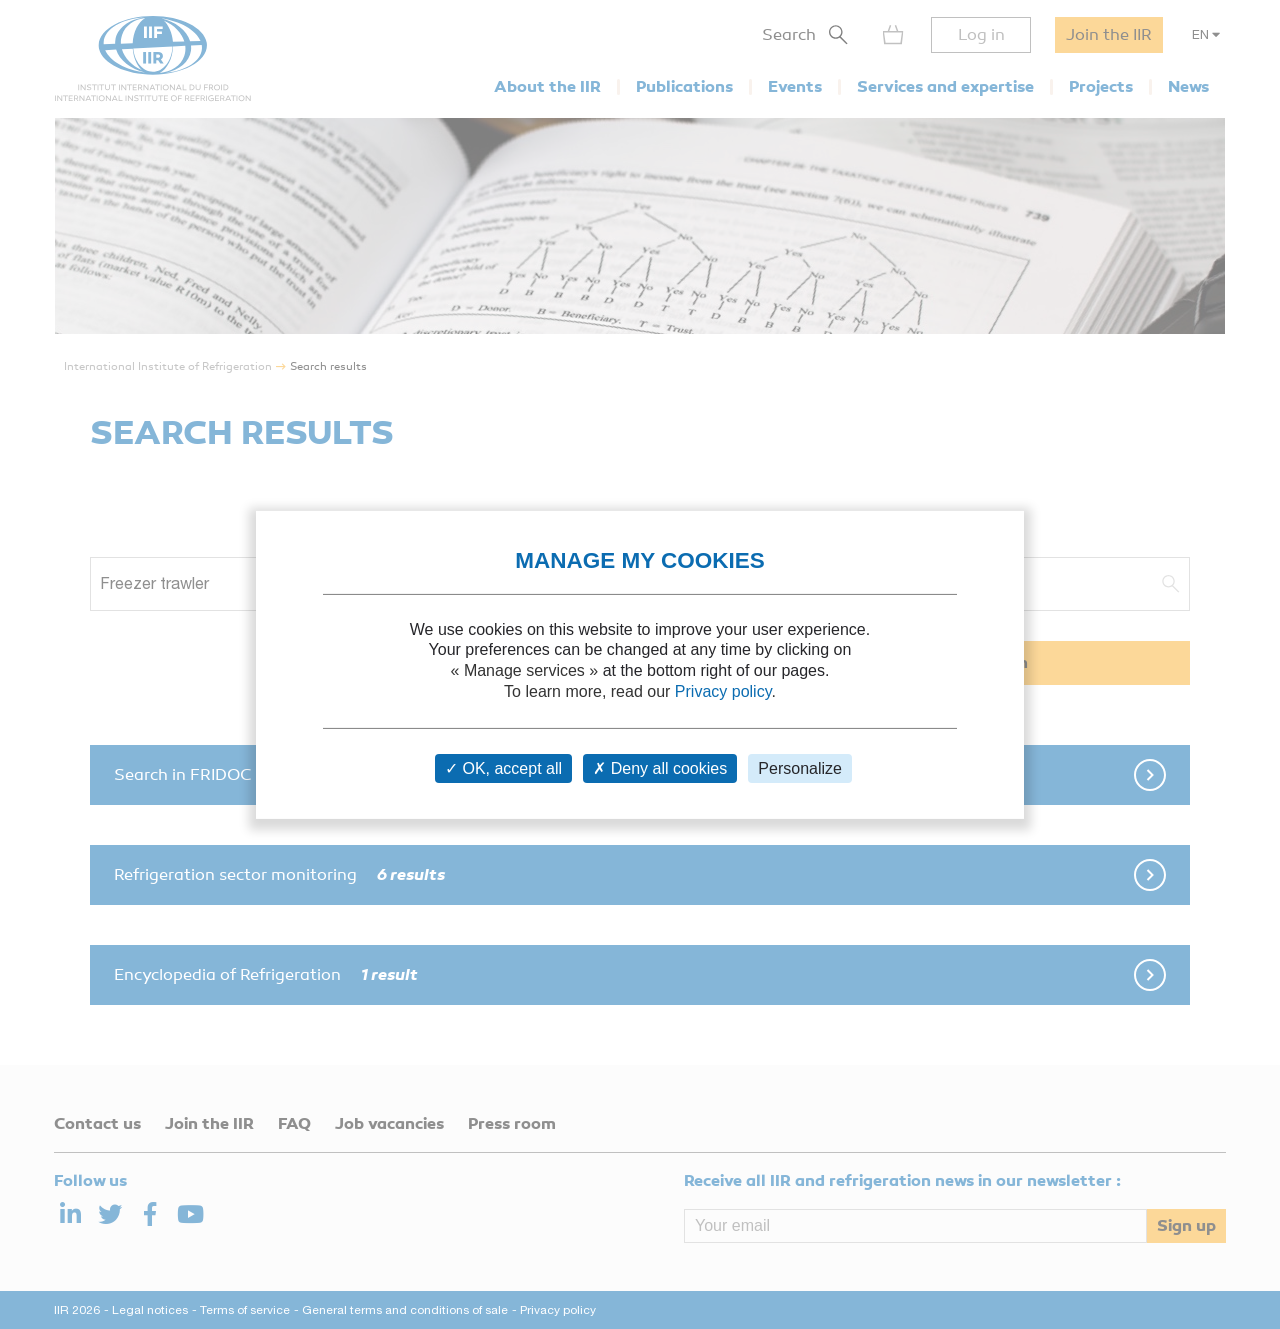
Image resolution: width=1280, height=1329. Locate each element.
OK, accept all (503, 768)
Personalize (800, 768)
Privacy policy (723, 691)
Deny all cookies (660, 768)
